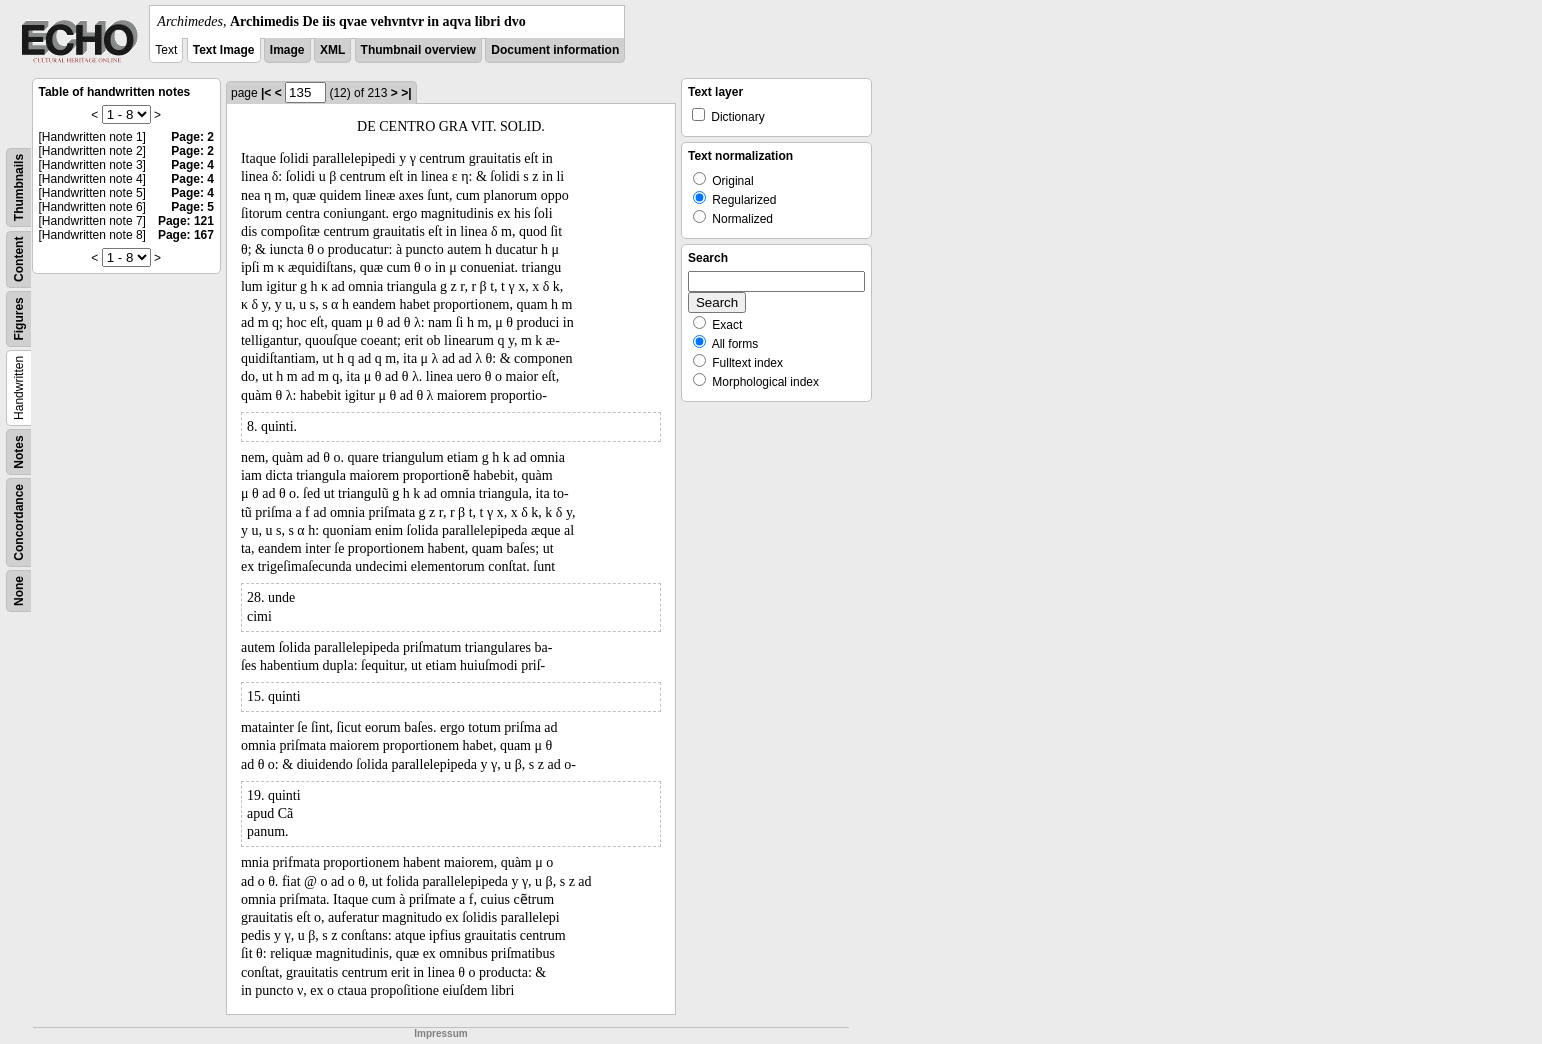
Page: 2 (192, 137)
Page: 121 (186, 221)
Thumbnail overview (418, 50)
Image (287, 50)
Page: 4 (192, 165)
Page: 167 (186, 235)
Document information (555, 50)
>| (406, 93)
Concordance (19, 522)
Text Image (224, 50)
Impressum (440, 1033)
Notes (19, 451)
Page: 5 (192, 207)
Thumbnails (19, 187)
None (19, 591)
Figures (19, 318)
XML (332, 50)
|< (266, 93)
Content (19, 259)
